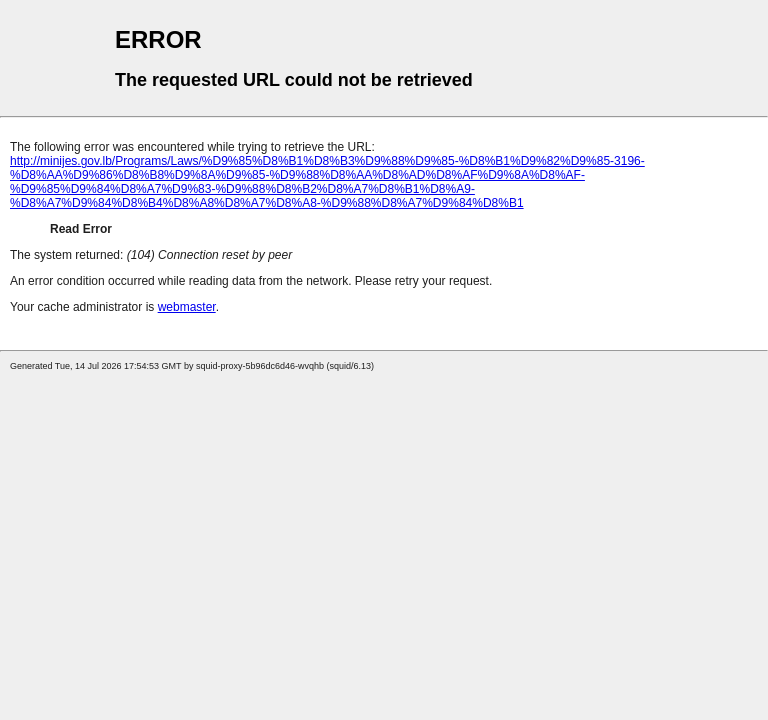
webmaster (187, 307)
